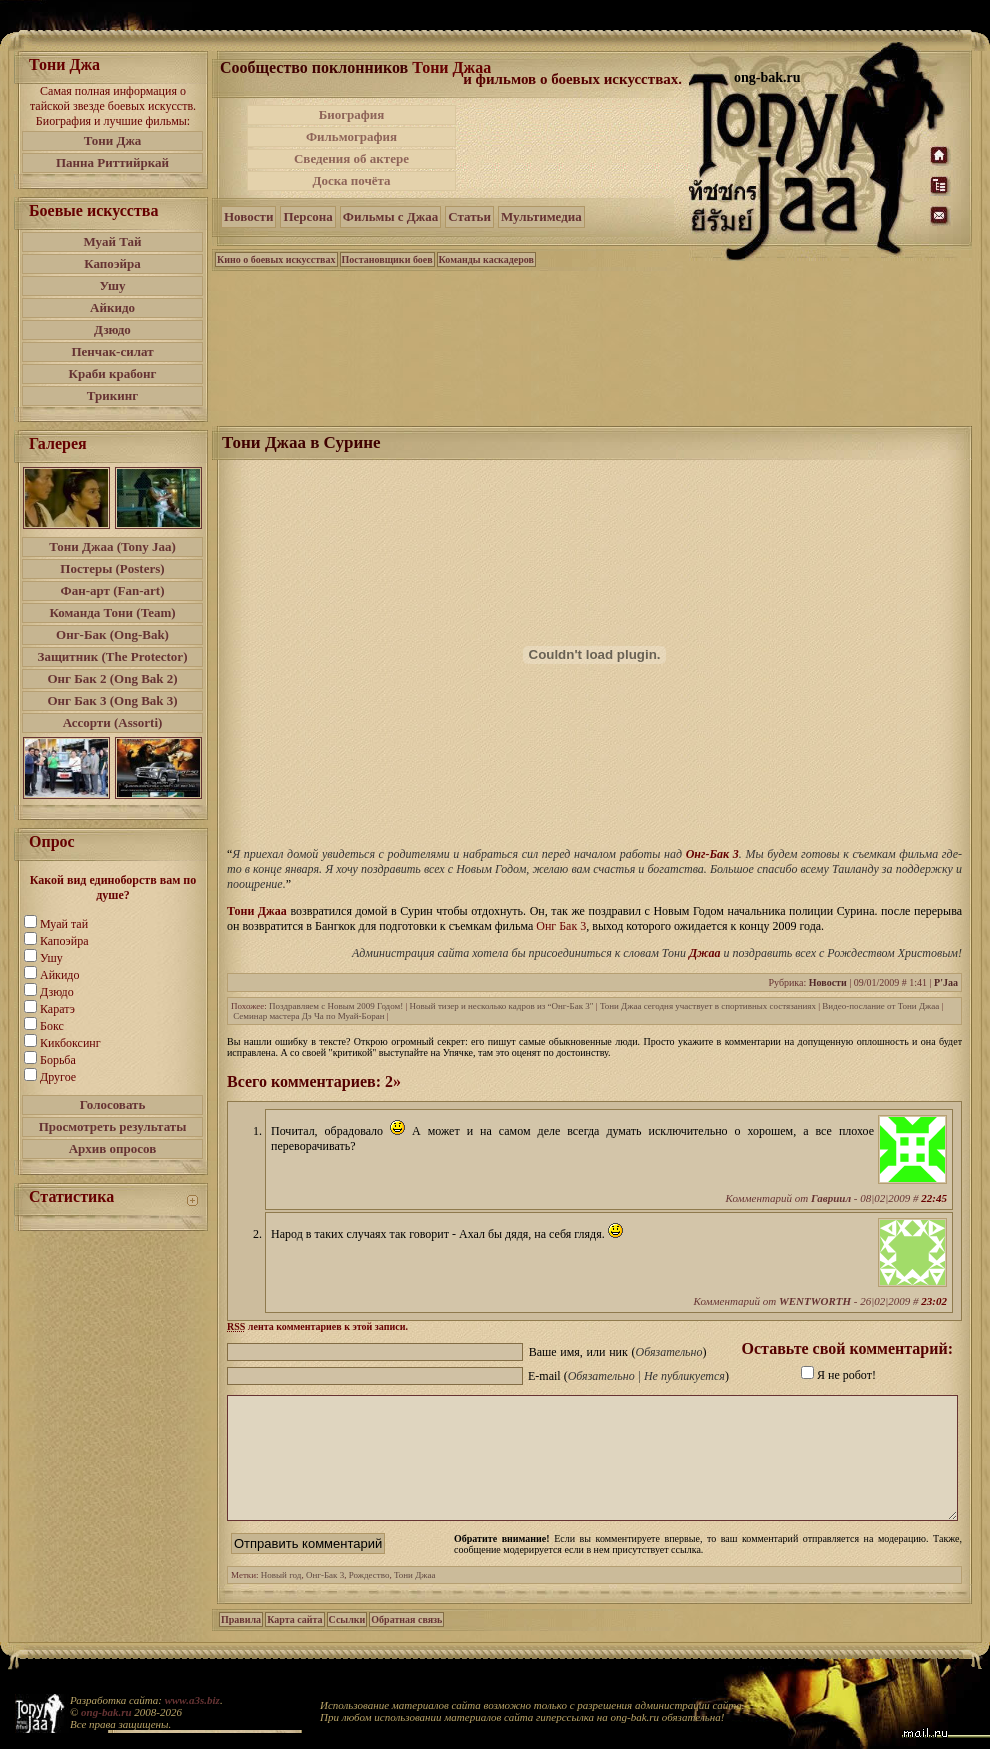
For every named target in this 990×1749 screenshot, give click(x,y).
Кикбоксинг (70, 1043)
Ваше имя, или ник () (618, 1352)
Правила (241, 1643)
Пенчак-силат (112, 351)
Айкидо (112, 307)
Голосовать (113, 1104)
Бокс (52, 1026)
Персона (307, 216)
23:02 (934, 1301)
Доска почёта (351, 180)
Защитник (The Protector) (113, 656)
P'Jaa (946, 982)
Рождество (369, 1599)
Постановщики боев (387, 259)
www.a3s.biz (192, 1700)
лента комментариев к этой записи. (317, 1326)
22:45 (934, 1198)
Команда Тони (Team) (112, 612)
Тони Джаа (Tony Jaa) (112, 546)
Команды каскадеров (486, 259)
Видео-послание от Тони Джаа (880, 1006)
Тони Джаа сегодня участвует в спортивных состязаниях (708, 1006)
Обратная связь (406, 1643)
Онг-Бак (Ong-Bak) (112, 634)
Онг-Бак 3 (712, 854)
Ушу (113, 285)
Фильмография (351, 136)
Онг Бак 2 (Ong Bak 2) (112, 678)
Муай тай (64, 924)
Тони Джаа (451, 67)
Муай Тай (112, 241)
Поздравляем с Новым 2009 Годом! (336, 1006)
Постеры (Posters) (112, 568)
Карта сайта (294, 1643)
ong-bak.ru (106, 1712)
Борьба (58, 1060)
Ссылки (347, 1643)
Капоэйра (112, 263)
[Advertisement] (574, 148)
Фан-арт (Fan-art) (113, 590)
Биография (352, 114)
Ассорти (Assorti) (113, 722)
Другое (58, 1077)
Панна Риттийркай (112, 162)
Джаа (704, 953)
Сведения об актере (351, 158)
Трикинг (112, 395)
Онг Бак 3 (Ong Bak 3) (112, 700)
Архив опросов (113, 1148)
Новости (248, 216)
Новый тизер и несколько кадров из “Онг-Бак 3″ (502, 1006)
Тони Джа (113, 140)
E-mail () (628, 1376)
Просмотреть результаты (113, 1126)
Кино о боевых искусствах (276, 259)
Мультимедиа (541, 216)
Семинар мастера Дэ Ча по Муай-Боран (308, 1016)
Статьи (469, 216)
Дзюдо (112, 329)
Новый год (281, 1599)
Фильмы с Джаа (390, 216)
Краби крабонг (113, 373)
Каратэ (57, 1009)
